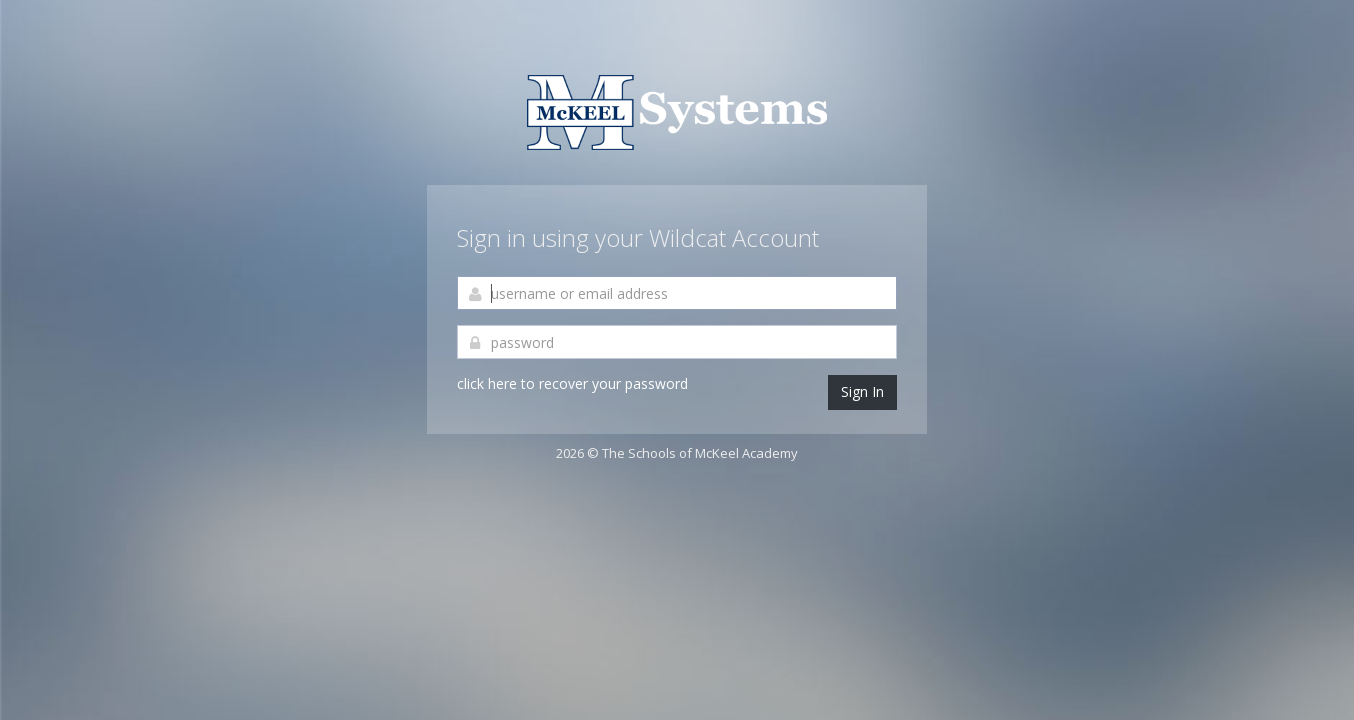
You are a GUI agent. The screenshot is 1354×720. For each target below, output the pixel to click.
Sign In (862, 391)
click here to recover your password (572, 383)
